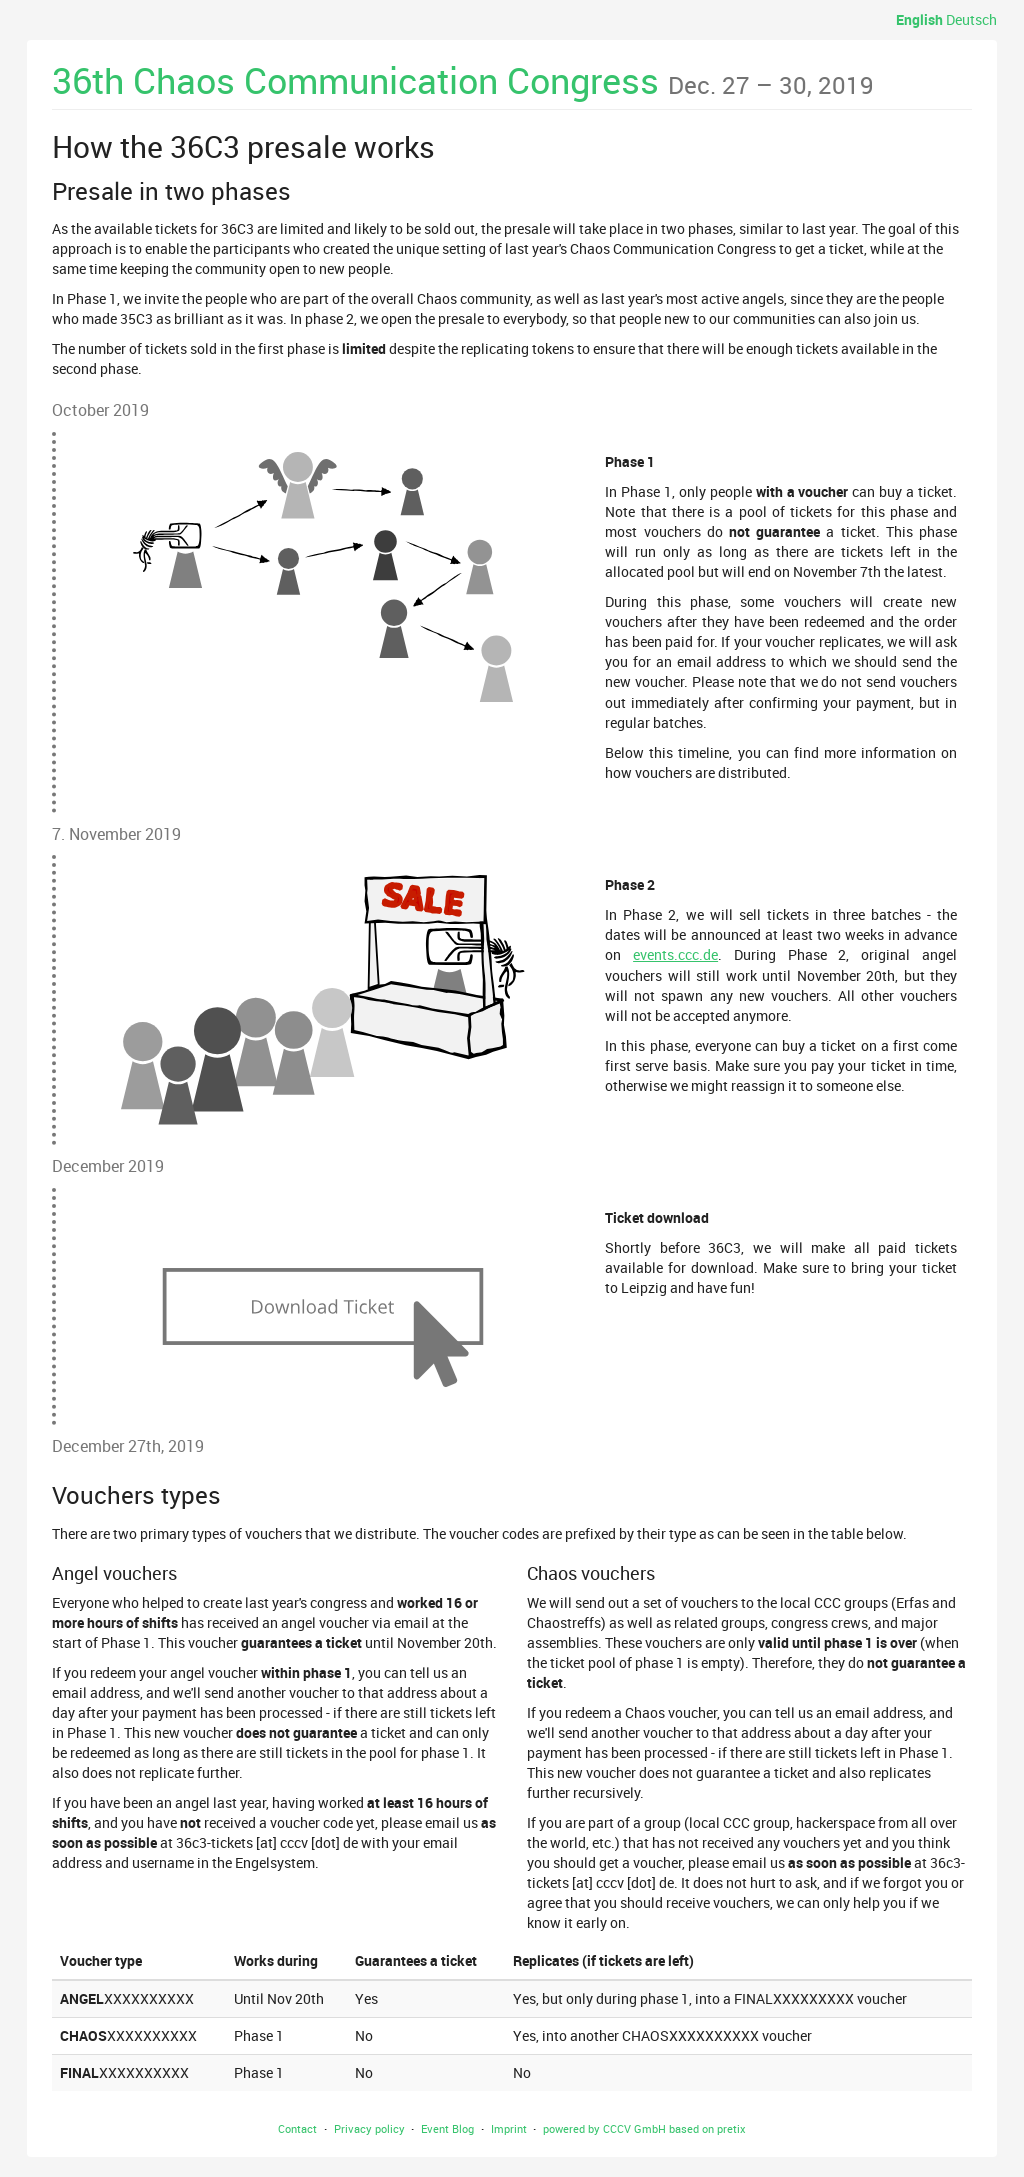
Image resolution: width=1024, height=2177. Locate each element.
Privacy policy (369, 2128)
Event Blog (447, 2128)
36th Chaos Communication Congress (463, 80)
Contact (297, 2128)
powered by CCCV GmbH (604, 2128)
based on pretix (707, 2128)
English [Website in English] (919, 19)
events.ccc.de (675, 954)
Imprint (509, 2128)
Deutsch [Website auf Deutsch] (971, 19)
